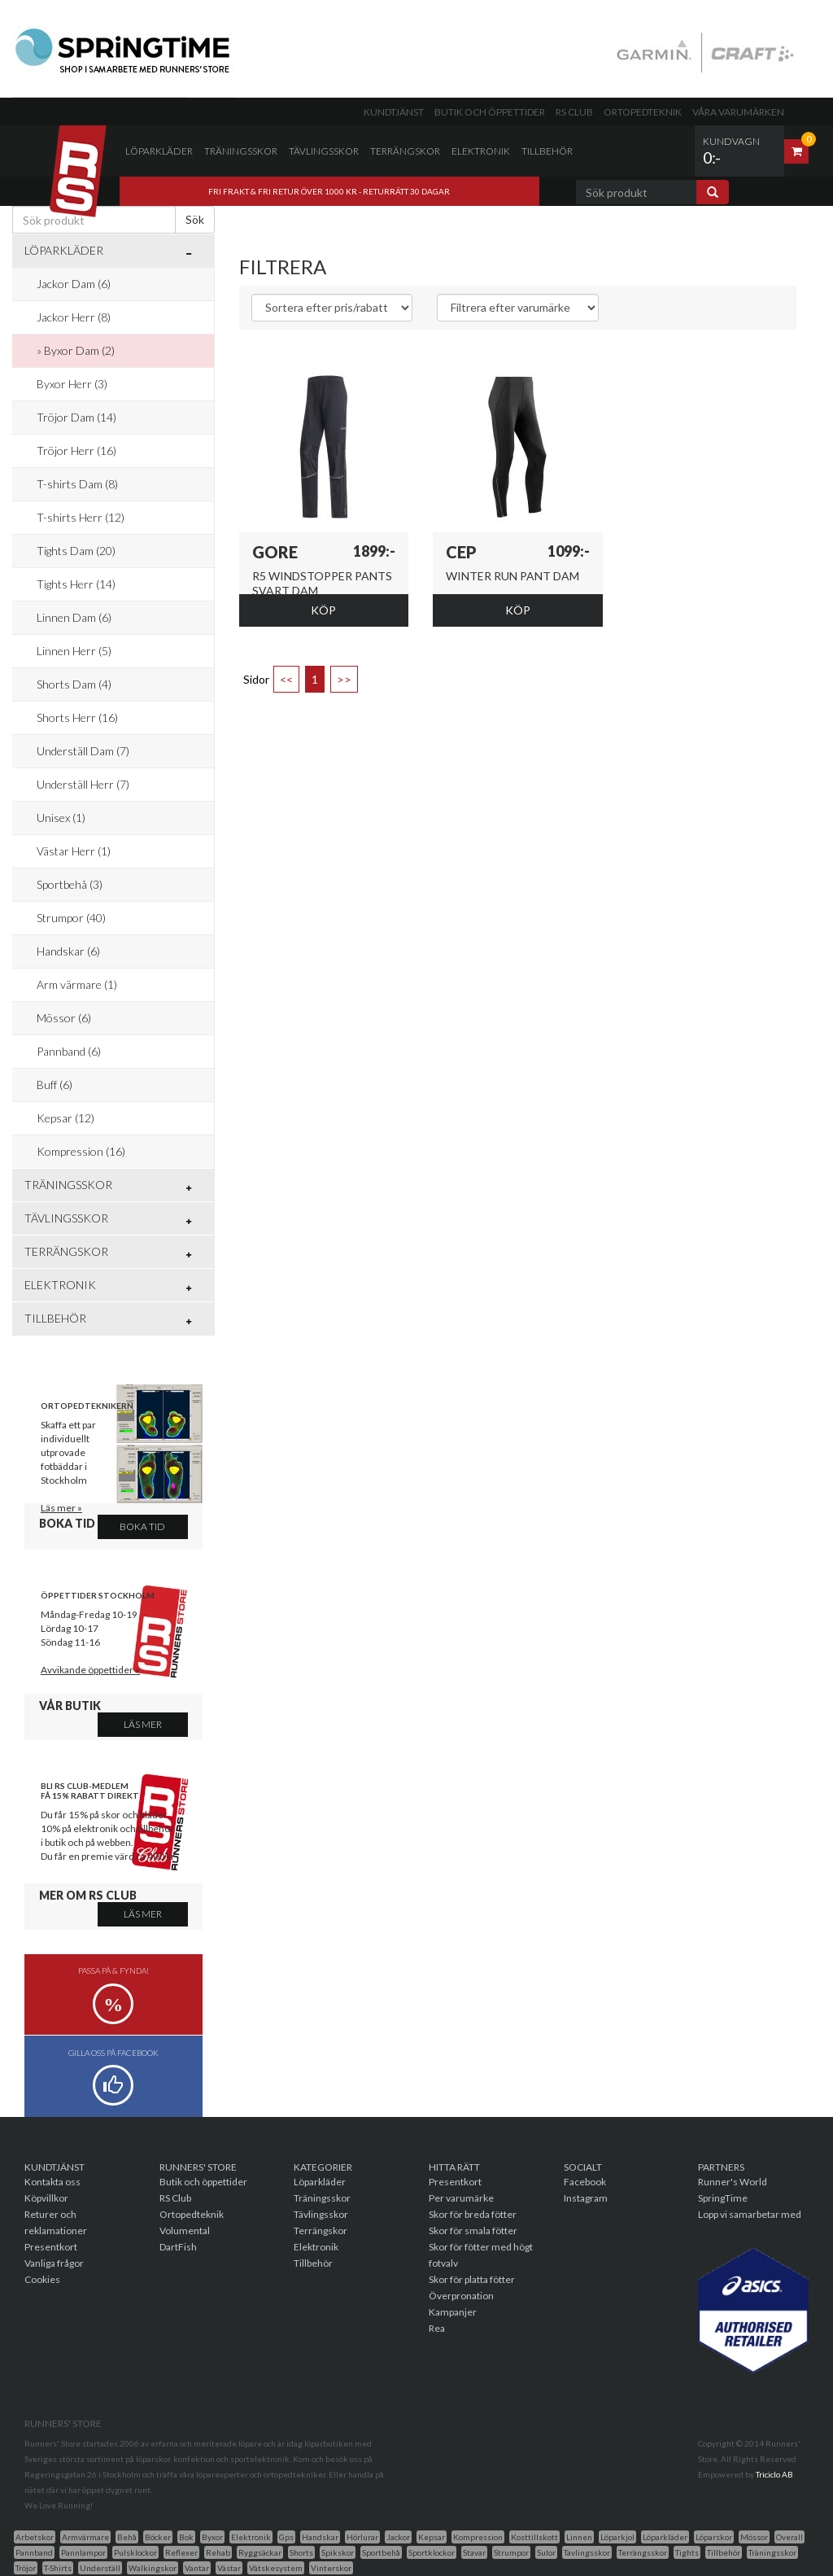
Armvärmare (85, 2537)
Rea (437, 2328)
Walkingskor (153, 2568)
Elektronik (480, 151)
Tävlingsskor (324, 151)
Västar (229, 2568)
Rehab (218, 2552)
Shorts (301, 2552)
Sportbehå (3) (69, 884)
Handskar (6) (68, 951)
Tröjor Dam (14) (76, 417)
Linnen (579, 2537)
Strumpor (511, 2552)
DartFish (178, 2247)
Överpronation (461, 2296)
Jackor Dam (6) (74, 284)
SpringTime (723, 2198)
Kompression (478, 2537)
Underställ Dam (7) (83, 751)
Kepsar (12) (65, 1118)
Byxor (212, 2537)
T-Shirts (58, 2568)
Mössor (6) (64, 1018)
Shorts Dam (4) (74, 684)
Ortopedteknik (643, 112)
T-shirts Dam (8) (77, 484)
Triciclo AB (774, 2474)
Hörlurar (362, 2537)
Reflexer (181, 2552)
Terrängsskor (642, 2552)
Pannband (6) (69, 1051)
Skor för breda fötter (473, 2214)
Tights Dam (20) (76, 551)
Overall (789, 2537)
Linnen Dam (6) (74, 617)
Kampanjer (453, 2312)
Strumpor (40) (71, 918)
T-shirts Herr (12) (80, 517)
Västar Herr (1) (74, 851)
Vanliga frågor (54, 2263)
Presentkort (50, 2247)
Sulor (546, 2552)
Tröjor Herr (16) (76, 450)
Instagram (586, 2198)
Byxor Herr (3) (72, 384)
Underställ (100, 2568)
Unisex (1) (61, 817)
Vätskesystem (276, 2568)
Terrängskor (405, 151)
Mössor (754, 2537)
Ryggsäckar (259, 2552)
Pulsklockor (135, 2552)
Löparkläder (159, 151)
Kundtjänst (394, 112)
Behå (127, 2537)
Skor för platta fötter (472, 2279)
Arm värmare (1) (77, 984)
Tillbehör (547, 151)
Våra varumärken (738, 112)
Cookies (42, 2279)
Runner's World (732, 2182)
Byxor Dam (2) (79, 350)
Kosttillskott (534, 2537)
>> (344, 679)
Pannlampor (83, 2552)
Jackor (398, 2537)
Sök (194, 219)
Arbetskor (34, 2537)
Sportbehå (381, 2552)
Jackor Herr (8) (74, 317)
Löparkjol (617, 2537)
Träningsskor (240, 151)
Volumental (184, 2230)
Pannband (34, 2552)
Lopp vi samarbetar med (749, 2214)
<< (286, 679)
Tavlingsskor (587, 2552)
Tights (687, 2552)
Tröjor (25, 2568)
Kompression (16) (81, 1151)
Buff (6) (54, 1084)
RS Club (574, 112)
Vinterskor (331, 2568)
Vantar (197, 2568)
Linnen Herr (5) (74, 651)
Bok (186, 2537)
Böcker (158, 2537)
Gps (286, 2537)
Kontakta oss (52, 2182)
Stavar (474, 2552)
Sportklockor (431, 2552)
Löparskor (714, 2537)
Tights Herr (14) (76, 584)
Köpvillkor (46, 2198)
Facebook (585, 2182)
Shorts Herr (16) (77, 717)
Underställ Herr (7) (83, 784)
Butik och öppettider (489, 112)
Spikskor (337, 2552)
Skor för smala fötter (473, 2230)
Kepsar (431, 2537)
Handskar (320, 2537)
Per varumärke (461, 2198)
